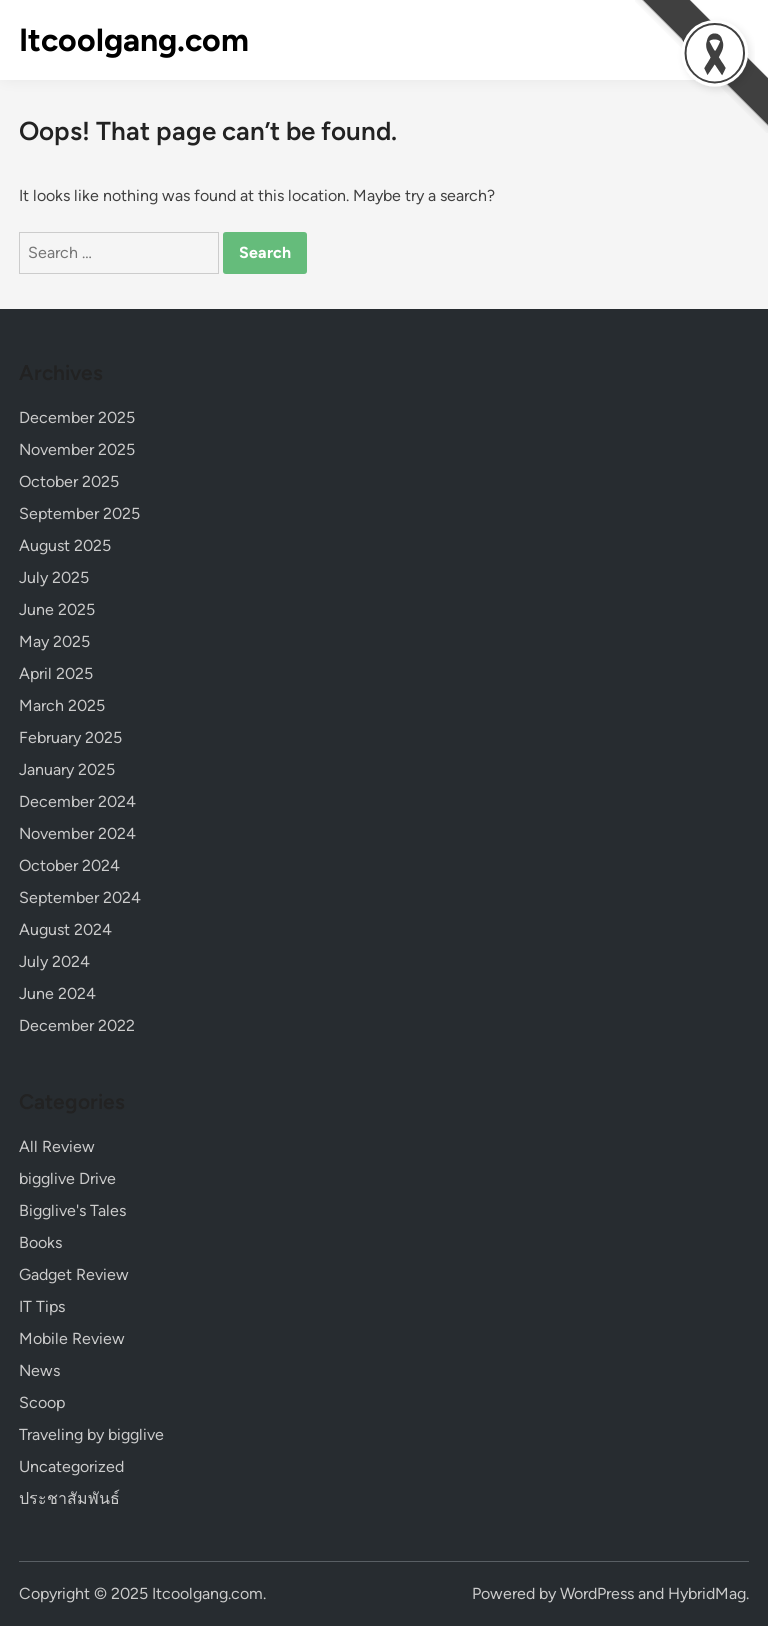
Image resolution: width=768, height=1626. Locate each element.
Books (40, 1242)
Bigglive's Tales (72, 1210)
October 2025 (69, 481)
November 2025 (77, 449)
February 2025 (70, 737)
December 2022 (77, 1025)
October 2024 (69, 865)
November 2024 (77, 833)
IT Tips (42, 1306)
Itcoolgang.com (134, 40)
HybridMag (707, 1593)
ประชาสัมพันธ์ (69, 1498)
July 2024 (54, 961)
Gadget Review (74, 1274)
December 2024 (77, 801)
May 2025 (54, 641)
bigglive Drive (67, 1178)
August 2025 (65, 545)
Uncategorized (71, 1466)
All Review (57, 1146)
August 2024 (65, 929)
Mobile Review (72, 1338)
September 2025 (79, 513)
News (39, 1370)
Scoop (42, 1402)
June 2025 (57, 609)
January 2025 (67, 769)
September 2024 (80, 897)
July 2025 (54, 577)
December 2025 (77, 417)
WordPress (597, 1593)
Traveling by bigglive (91, 1434)
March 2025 (62, 705)
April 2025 (56, 673)
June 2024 (57, 993)
